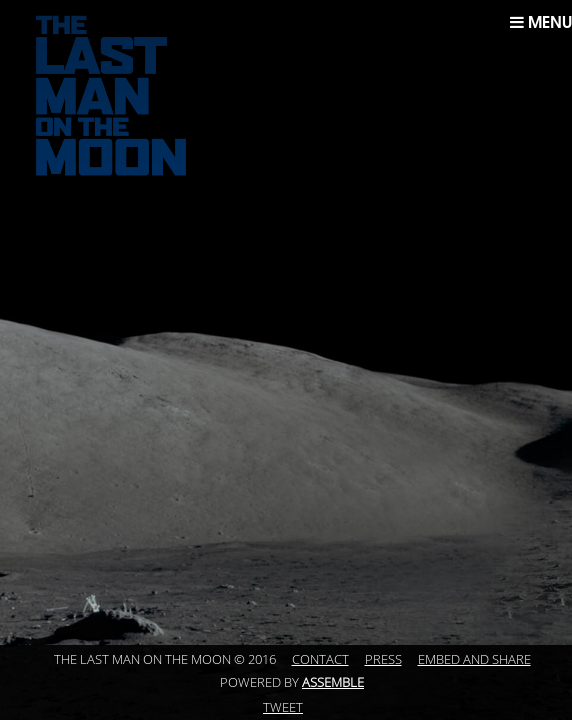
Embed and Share (474, 660)
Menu (541, 22)
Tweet (283, 708)
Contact (320, 660)
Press (383, 660)
